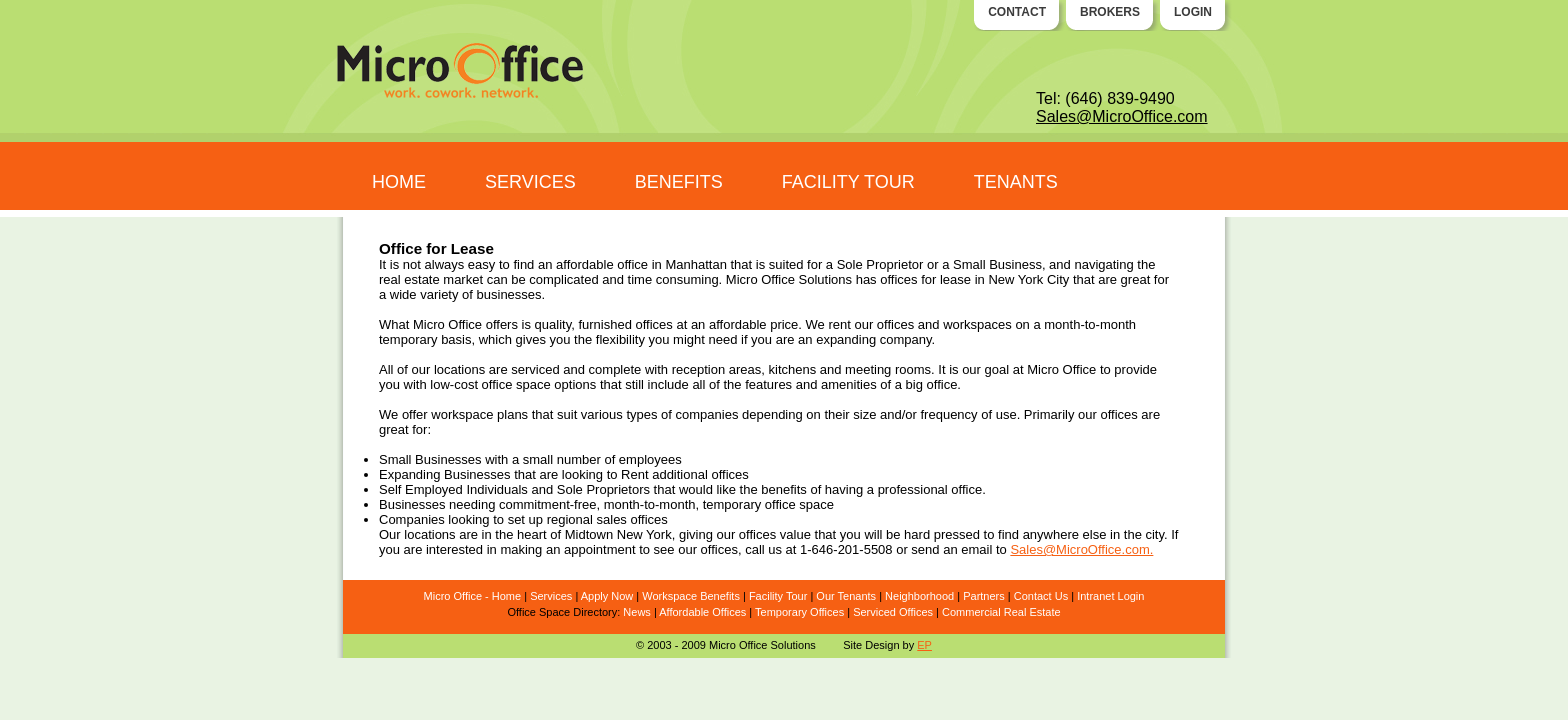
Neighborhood (919, 596)
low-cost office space (490, 384)
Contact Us (1041, 596)
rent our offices (871, 324)
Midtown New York (618, 534)
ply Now (613, 596)
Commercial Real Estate (1001, 612)
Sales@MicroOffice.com (1122, 116)
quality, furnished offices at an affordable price (667, 324)
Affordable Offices (702, 612)
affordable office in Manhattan (641, 264)
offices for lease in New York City (974, 279)
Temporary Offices (799, 612)
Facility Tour (778, 596)
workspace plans (479, 414)
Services (551, 596)
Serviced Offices (893, 612)
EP (924, 645)
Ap (587, 596)
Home (506, 596)
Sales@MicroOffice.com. (1081, 549)
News (637, 612)
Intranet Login (1110, 596)
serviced (535, 369)
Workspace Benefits (691, 596)
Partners (984, 596)
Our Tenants (846, 596)
